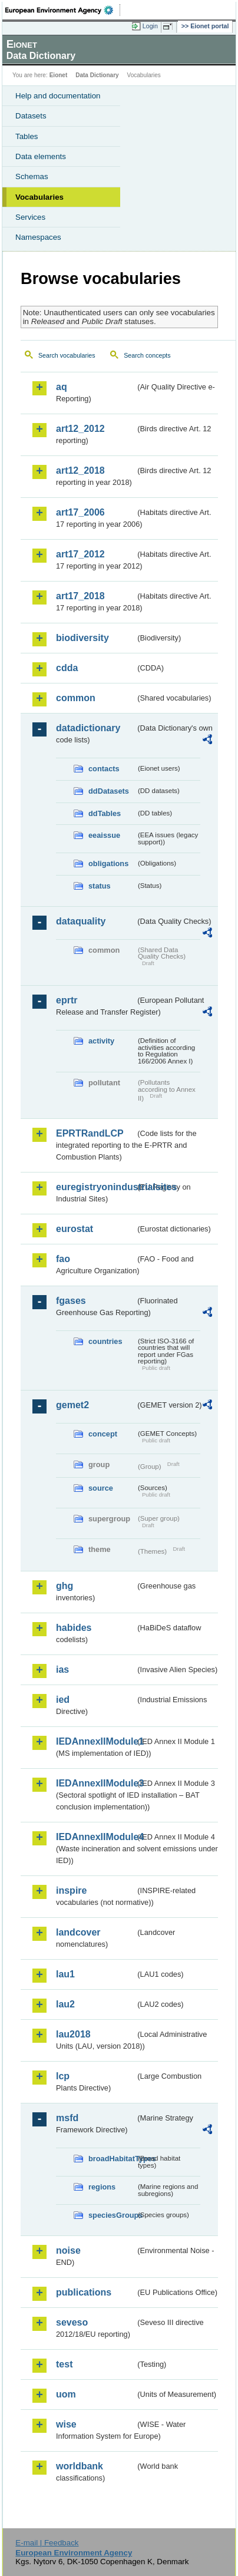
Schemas (31, 176)
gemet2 (72, 1405)
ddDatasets (108, 791)
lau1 (65, 1974)
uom (66, 2394)
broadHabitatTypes (111, 2158)
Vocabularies (39, 197)
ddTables (104, 813)
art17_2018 (80, 596)
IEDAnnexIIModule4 (95, 1837)
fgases (71, 1301)
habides (73, 1628)
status (99, 885)
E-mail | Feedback (46, 2542)
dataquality (80, 921)
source (100, 1488)
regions (101, 2186)
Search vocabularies (66, 355)
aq (61, 387)
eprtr (66, 1000)
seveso (72, 2322)
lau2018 (73, 2034)
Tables (26, 136)
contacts (104, 768)
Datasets (31, 115)
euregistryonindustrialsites (95, 1187)
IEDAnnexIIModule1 (95, 1741)
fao (63, 1259)
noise (68, 2250)
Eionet (58, 75)
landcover (78, 1932)
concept (102, 1433)
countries (105, 1341)
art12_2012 (80, 429)
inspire (71, 1890)
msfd (67, 2118)
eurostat (74, 1229)
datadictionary (88, 728)
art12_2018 (80, 470)
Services (30, 217)
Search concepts (147, 355)
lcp (63, 2076)
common (75, 698)
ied (63, 1700)
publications (83, 2292)
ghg (64, 1586)
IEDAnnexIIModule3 (95, 1783)
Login (150, 25)
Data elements (40, 156)
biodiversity (82, 638)
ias (62, 1670)
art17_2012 (80, 554)
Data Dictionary (96, 75)
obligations (108, 863)
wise (66, 2424)
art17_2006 (80, 512)
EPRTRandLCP (90, 1133)
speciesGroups (111, 2215)
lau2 (65, 2004)
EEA (62, 10)
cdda (67, 668)
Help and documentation (58, 95)
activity (101, 1040)
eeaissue (104, 835)
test (64, 2364)
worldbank (79, 2466)
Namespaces (38, 237)
